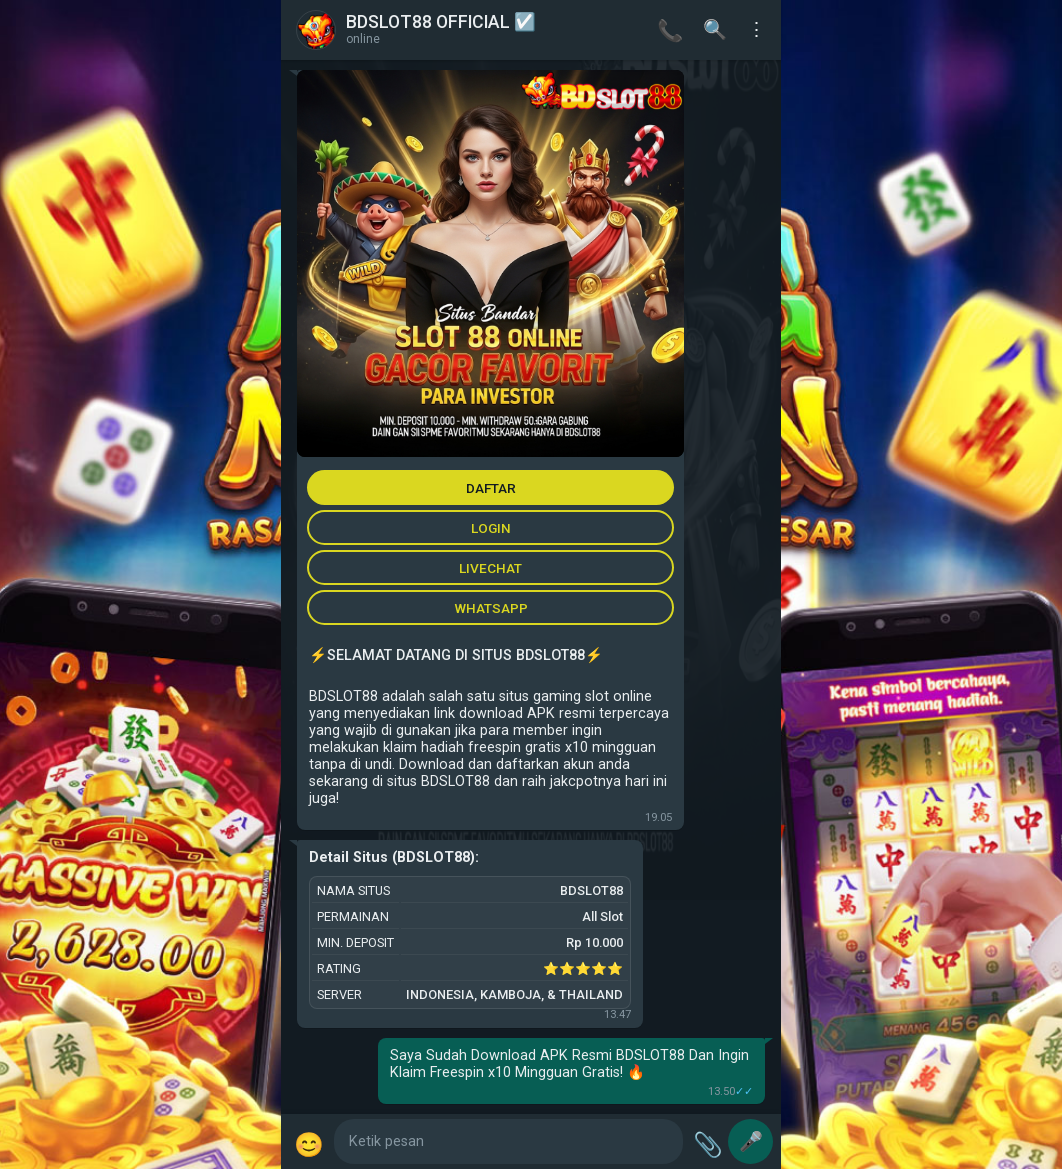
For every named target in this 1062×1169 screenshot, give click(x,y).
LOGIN (491, 528)
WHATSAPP (491, 608)
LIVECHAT (490, 568)
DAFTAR (491, 488)
